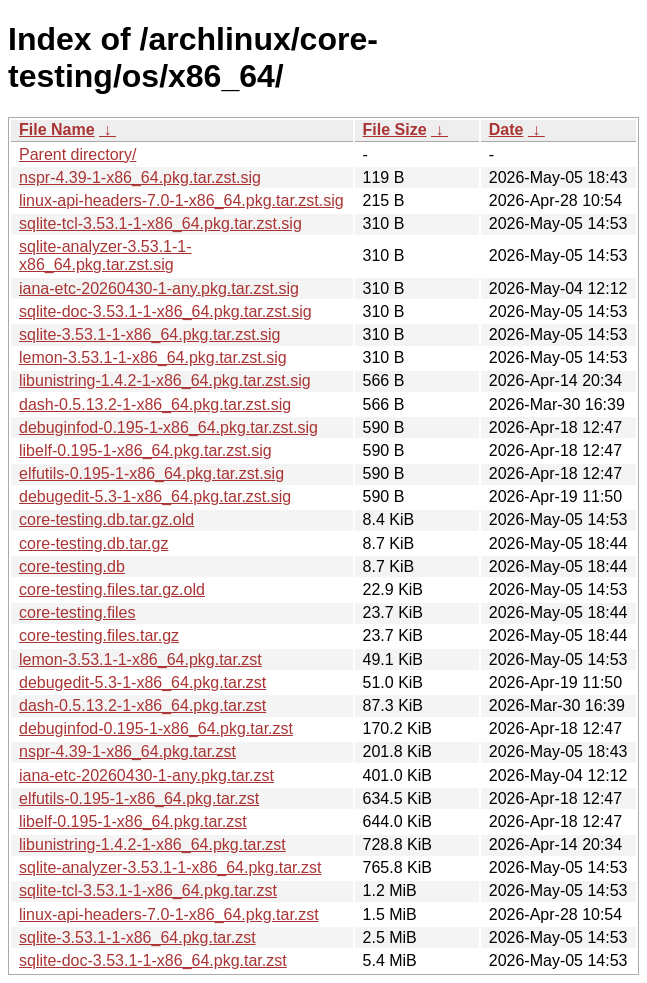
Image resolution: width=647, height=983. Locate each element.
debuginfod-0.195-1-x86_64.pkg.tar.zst (156, 728)
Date (506, 129)
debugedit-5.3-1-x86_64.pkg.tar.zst (142, 682)
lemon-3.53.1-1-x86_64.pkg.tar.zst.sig (153, 357)
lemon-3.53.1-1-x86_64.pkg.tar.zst (140, 659)
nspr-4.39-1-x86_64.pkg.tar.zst (127, 751)
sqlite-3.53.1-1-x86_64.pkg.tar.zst (137, 937)
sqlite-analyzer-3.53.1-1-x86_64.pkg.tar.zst (170, 867)
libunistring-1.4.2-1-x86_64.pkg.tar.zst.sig (165, 380)
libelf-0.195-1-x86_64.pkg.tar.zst (133, 821)
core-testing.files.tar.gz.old (112, 589)
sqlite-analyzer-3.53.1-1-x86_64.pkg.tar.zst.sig (105, 255)
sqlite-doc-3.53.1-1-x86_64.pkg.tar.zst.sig (165, 311)
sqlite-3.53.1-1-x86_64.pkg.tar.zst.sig (149, 334)
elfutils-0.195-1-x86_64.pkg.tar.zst (139, 798)
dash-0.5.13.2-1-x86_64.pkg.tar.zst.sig (155, 404)
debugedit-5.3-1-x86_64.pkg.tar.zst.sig (155, 496)
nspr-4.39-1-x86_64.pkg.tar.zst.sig (140, 177)
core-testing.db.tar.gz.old (106, 519)
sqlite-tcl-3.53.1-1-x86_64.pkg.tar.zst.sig (160, 223)
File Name (57, 129)
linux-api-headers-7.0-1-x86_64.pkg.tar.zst (169, 914)
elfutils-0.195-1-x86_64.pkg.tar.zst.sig (151, 473)
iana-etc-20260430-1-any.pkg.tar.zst (146, 775)
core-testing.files (77, 612)
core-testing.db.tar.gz (93, 543)
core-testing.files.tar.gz (99, 635)
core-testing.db (72, 566)
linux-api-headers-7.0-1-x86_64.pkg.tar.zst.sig (181, 200)
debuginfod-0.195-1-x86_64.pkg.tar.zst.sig (168, 427)
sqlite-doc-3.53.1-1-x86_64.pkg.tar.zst (153, 960)
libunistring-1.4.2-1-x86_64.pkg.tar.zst (152, 844)
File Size (395, 129)
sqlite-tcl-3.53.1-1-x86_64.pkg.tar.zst (148, 890)
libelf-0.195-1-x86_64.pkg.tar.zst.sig (145, 450)
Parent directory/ (77, 154)
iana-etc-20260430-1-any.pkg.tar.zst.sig (159, 288)
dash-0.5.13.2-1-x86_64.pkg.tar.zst (142, 705)
